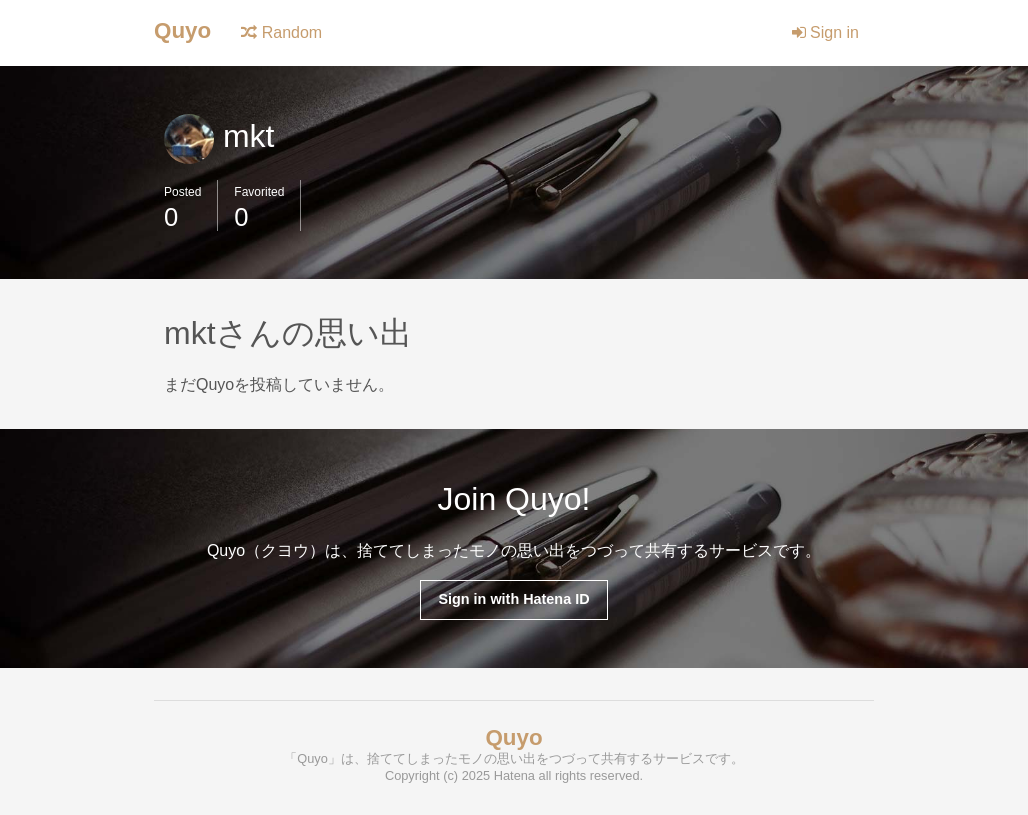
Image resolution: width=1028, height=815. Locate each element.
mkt (219, 136)
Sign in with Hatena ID (513, 599)
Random (281, 32)
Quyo (182, 30)
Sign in (825, 32)
